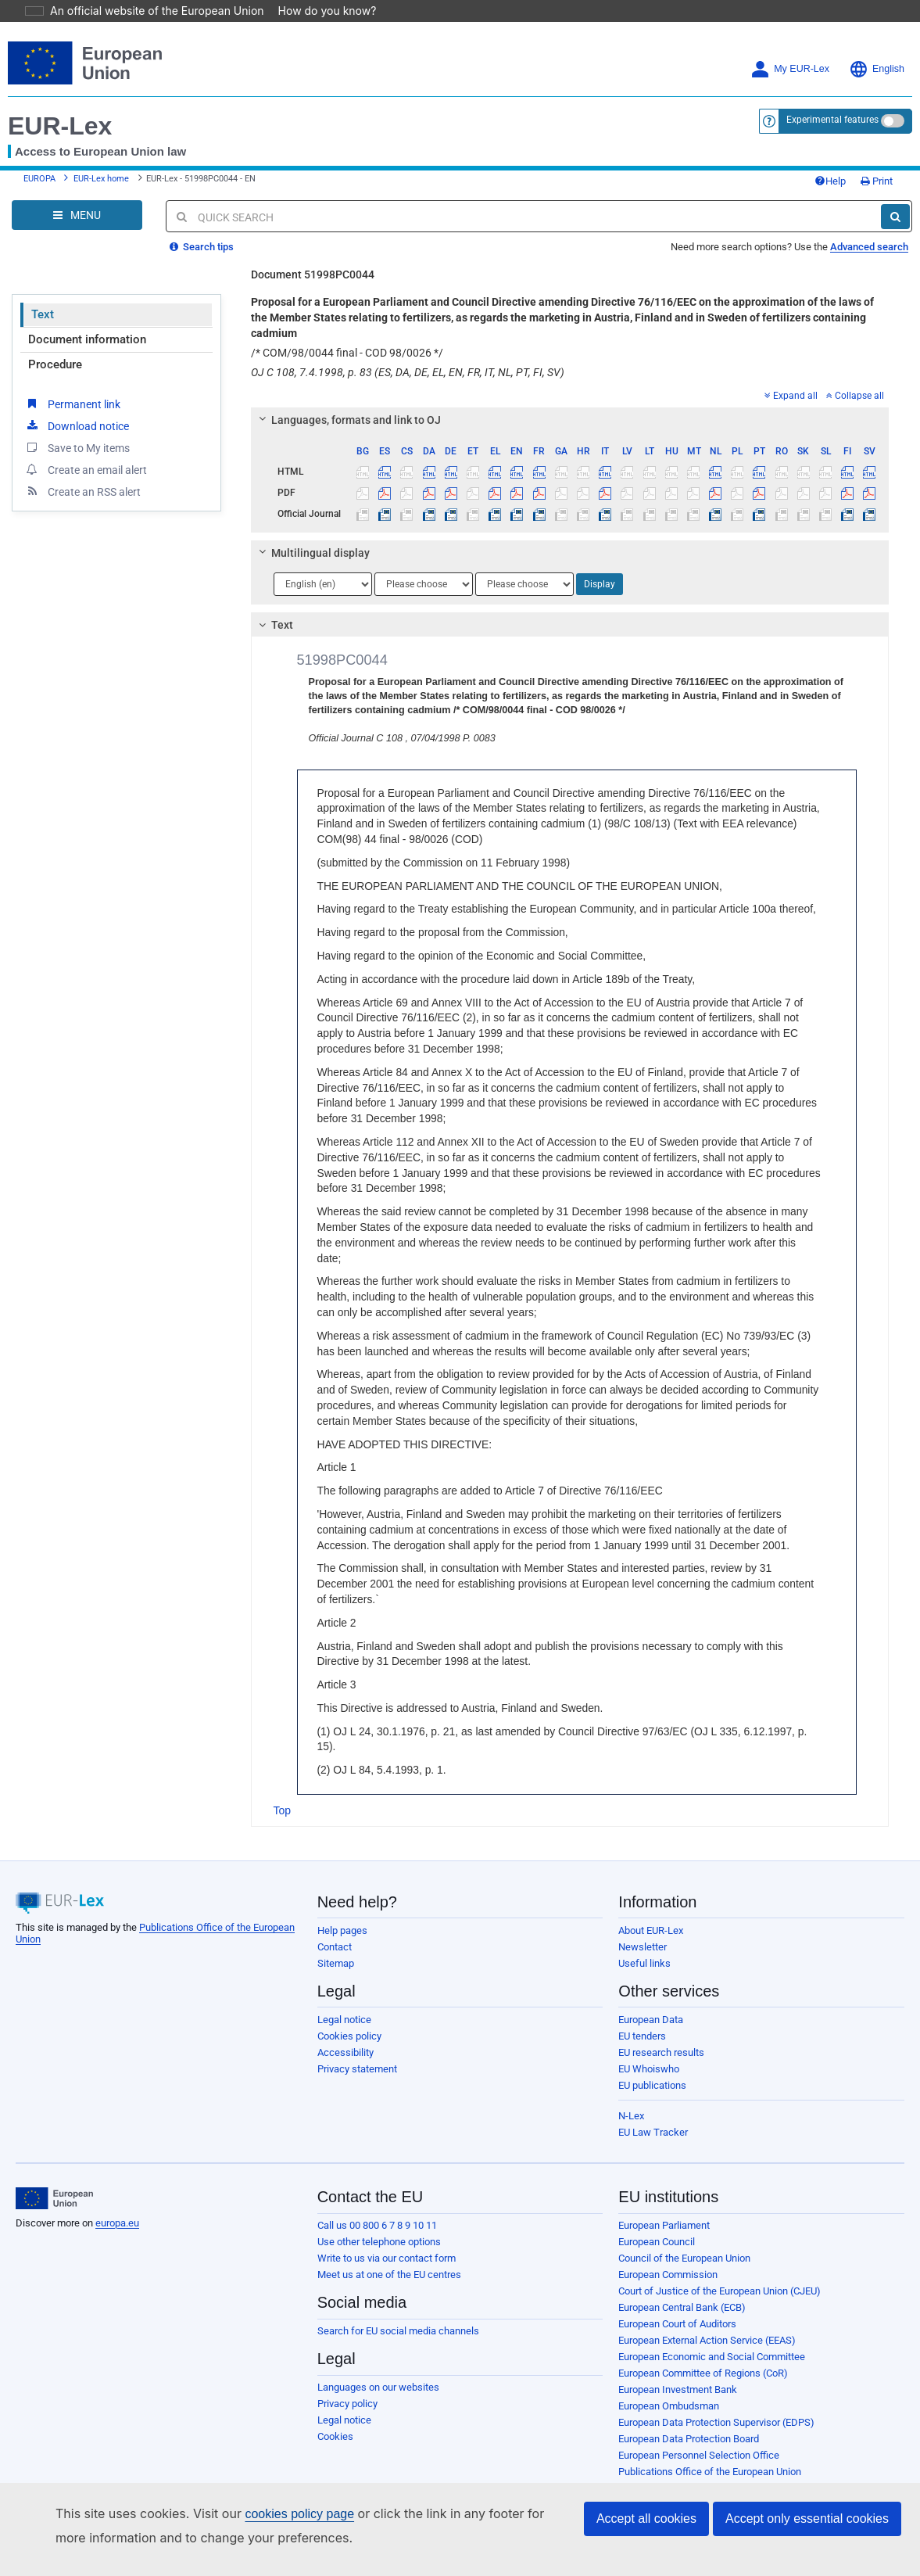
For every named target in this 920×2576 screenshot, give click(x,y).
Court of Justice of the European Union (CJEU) (719, 2269)
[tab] (570, 398)
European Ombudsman (668, 2384)
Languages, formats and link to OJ (347, 398)
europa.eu (117, 2201)
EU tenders (642, 2014)
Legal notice (344, 1998)
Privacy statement (357, 2047)
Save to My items (77, 425)
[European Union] (54, 2176)
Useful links (644, 1941)
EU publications (652, 2063)
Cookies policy (349, 2014)
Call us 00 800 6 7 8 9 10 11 (377, 2203)
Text (42, 292)
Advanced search (869, 225)
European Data (650, 1998)
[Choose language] (323, 562)
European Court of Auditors (677, 2302)
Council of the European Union (684, 2236)
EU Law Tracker (653, 2110)
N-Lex (631, 2094)
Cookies (335, 2414)
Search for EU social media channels (398, 2309)
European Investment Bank (677, 2367)
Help (830, 159)
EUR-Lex (60, 104)
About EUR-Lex (650, 1908)
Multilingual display (311, 531)
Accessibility (345, 2030)
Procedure (55, 342)
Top (283, 1788)
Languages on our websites (378, 2365)
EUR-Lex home (101, 157)
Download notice (76, 403)
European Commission (668, 2252)
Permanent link (72, 381)
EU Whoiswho (648, 2047)
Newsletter (642, 1925)
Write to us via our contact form (386, 2236)
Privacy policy (347, 2382)
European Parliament (664, 2203)
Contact (334, 1925)
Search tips (202, 225)
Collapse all (855, 373)
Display (599, 562)
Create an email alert (85, 447)
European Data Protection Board (688, 2417)
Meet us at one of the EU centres (389, 2252)
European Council (656, 2220)
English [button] (876, 47)
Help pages (342, 1908)
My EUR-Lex (789, 47)
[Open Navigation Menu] (77, 193)
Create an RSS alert (82, 469)
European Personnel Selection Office (698, 2433)
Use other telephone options (379, 2220)
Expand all (791, 373)
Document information (87, 317)
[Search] (895, 194)
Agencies (639, 2466)
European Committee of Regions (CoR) (703, 2351)
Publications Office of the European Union (709, 2450)
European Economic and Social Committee (711, 2335)
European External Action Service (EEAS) (707, 2318)
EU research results (661, 2030)
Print (877, 159)
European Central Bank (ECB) (682, 2285)
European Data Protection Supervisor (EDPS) (716, 2400)
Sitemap (335, 1941)
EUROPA (39, 157)
